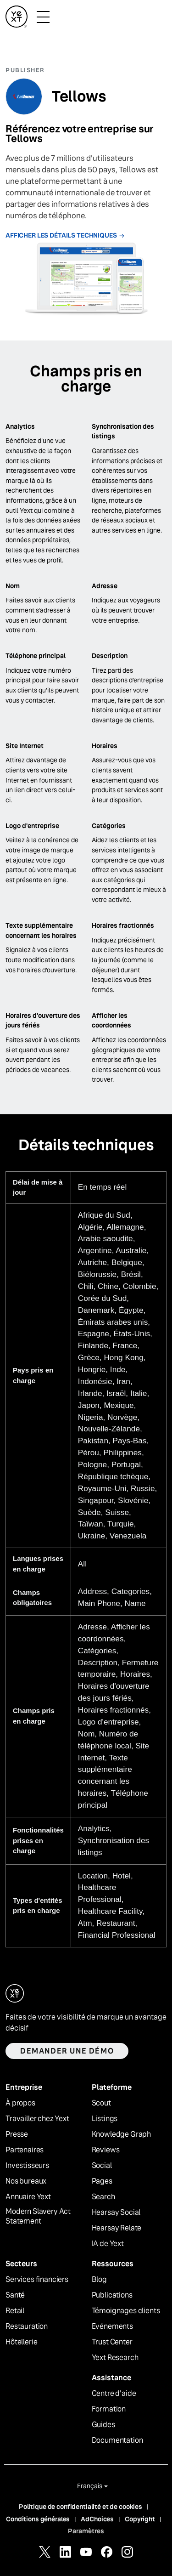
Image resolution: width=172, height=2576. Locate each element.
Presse (17, 2134)
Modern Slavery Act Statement (38, 2216)
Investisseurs (27, 2165)
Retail (15, 2310)
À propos (20, 2103)
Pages (102, 2181)
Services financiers (37, 2279)
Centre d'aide (114, 2393)
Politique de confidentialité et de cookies (80, 2506)
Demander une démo (67, 2051)
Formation (109, 2409)
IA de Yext (108, 2243)
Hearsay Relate (117, 2228)
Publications (112, 2295)
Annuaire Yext (28, 2197)
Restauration (27, 2326)
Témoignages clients (126, 2310)
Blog (99, 2279)
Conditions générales (38, 2519)
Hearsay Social (116, 2212)
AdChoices (97, 2519)
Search (103, 2197)
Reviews (106, 2150)
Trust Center (112, 2342)
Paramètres (86, 2531)
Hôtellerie (21, 2342)
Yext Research (115, 2357)
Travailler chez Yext (37, 2118)
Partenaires (25, 2150)
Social (102, 2165)
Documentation (117, 2440)
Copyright (140, 2519)
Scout (101, 2103)
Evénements (112, 2326)
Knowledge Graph (121, 2134)
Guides (103, 2424)
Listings (105, 2118)
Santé (15, 2295)
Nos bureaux (26, 2181)
